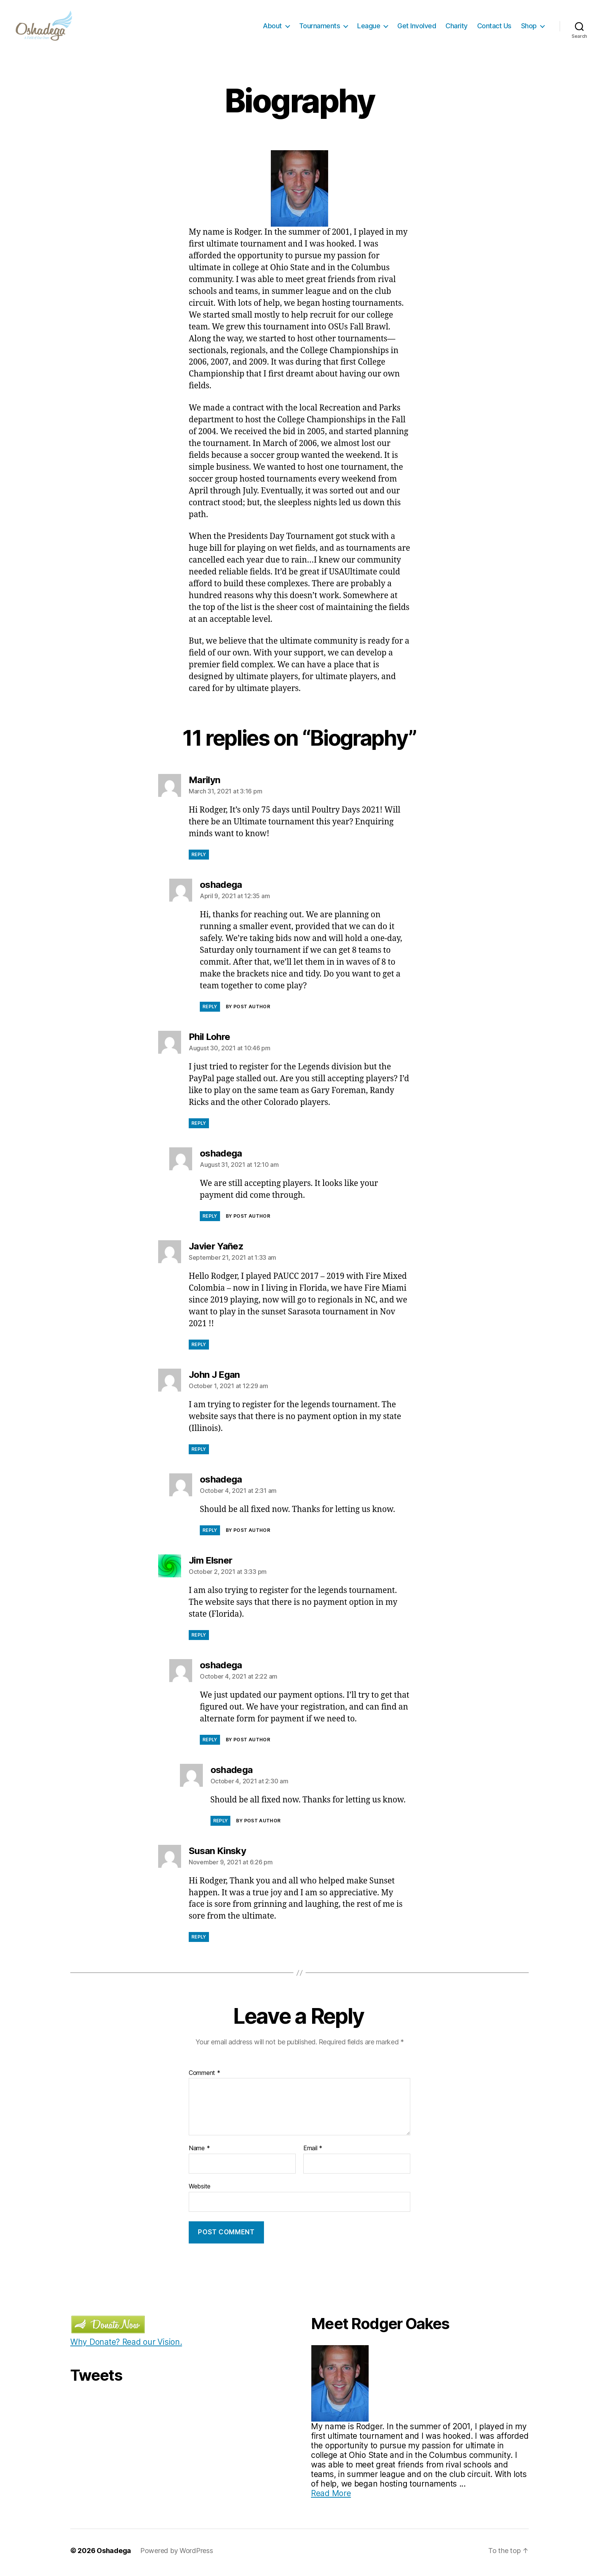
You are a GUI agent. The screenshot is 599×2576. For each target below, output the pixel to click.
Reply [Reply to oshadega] (209, 1010)
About (272, 28)
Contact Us (494, 28)
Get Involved (416, 28)
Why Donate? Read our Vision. (126, 2346)
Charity (456, 28)
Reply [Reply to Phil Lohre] (198, 1127)
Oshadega (114, 2554)
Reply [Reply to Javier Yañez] (198, 1348)
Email (312, 2152)
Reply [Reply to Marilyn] (198, 858)
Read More (331, 2497)
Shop (529, 28)
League (368, 28)
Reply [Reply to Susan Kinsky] (198, 1940)
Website (199, 2190)
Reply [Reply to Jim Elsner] (198, 1639)
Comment (204, 2076)
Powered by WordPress (176, 2554)
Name (199, 2152)
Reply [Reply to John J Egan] (198, 1453)
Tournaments (319, 28)
